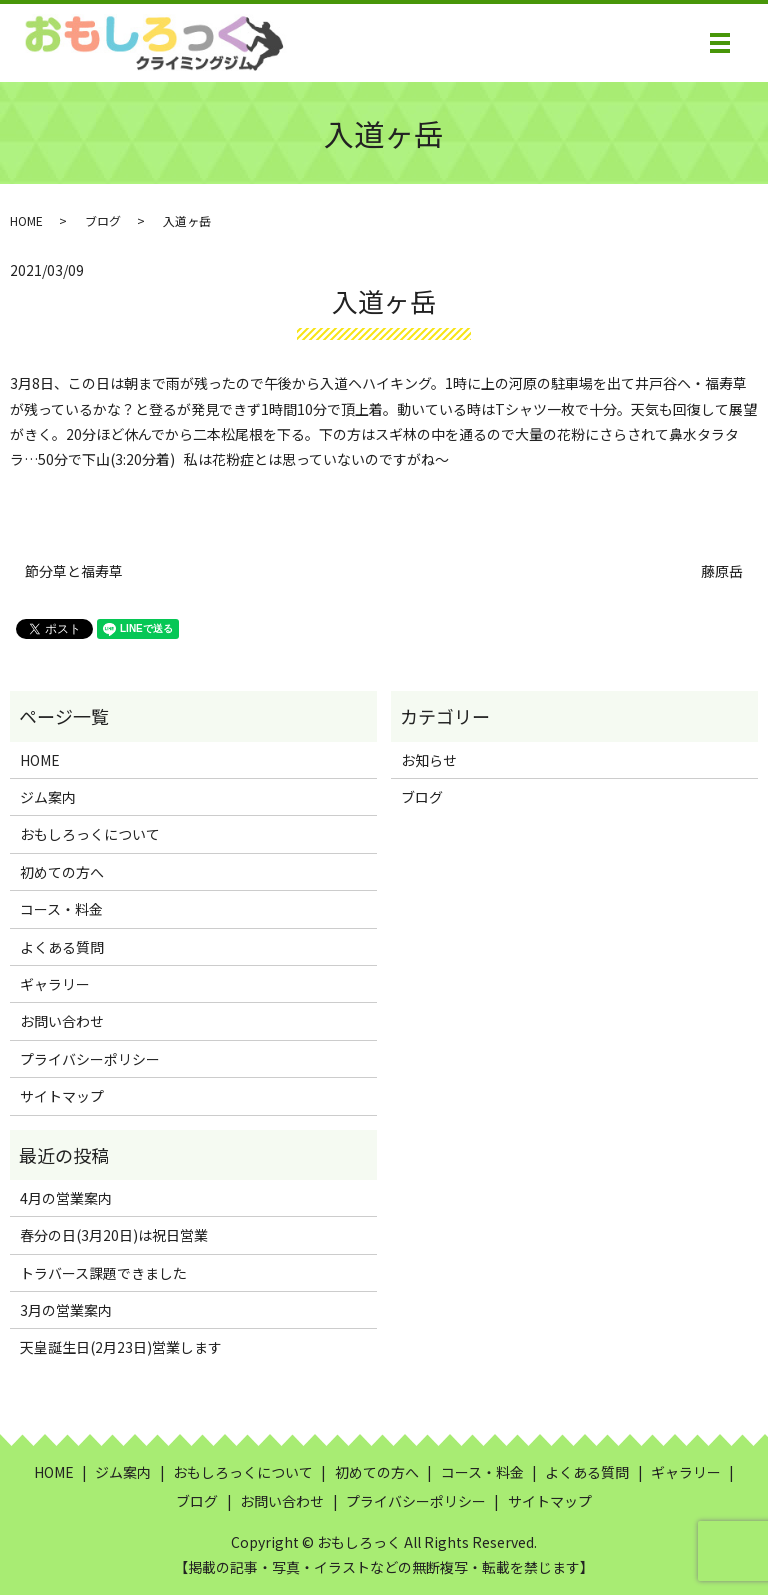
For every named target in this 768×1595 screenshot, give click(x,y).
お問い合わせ (62, 1021)
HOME (26, 220)
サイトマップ (62, 1096)
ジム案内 (48, 797)
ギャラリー (55, 984)
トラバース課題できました (103, 1273)
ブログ (103, 220)
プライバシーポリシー (90, 1059)
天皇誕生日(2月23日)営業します (121, 1347)
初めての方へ (62, 872)
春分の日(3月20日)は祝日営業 (114, 1235)
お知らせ (429, 760)
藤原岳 (722, 571)
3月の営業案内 (66, 1310)
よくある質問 (62, 947)
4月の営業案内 (66, 1198)
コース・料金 (61, 909)
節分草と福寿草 (74, 571)
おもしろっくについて (90, 834)
